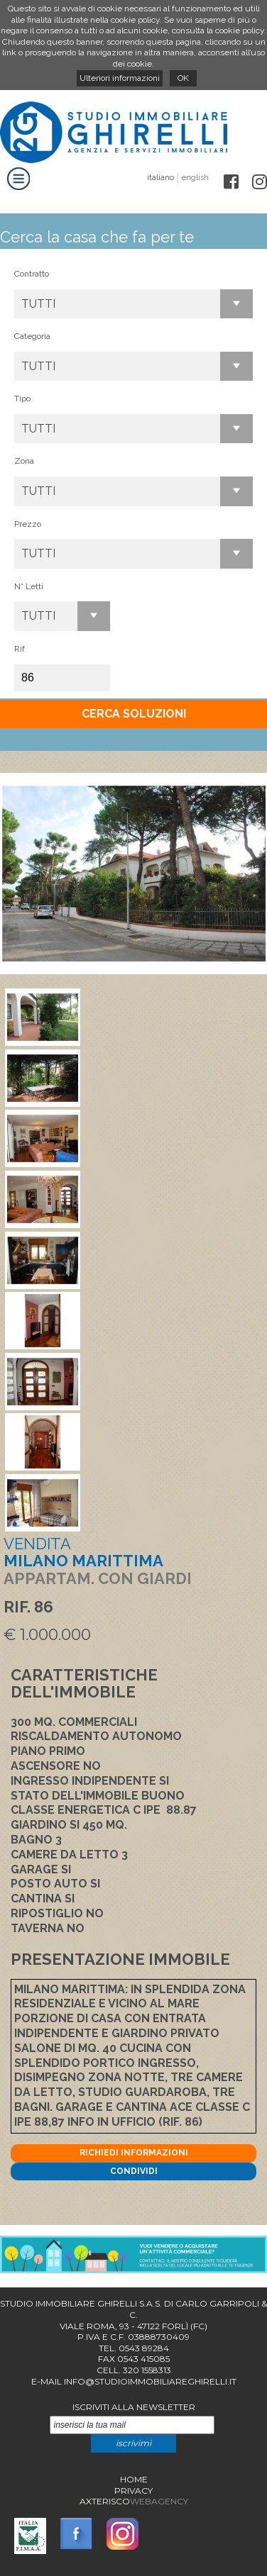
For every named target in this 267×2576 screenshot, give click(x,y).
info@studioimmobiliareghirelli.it (150, 2381)
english (195, 177)
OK (183, 78)
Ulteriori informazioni (120, 78)
